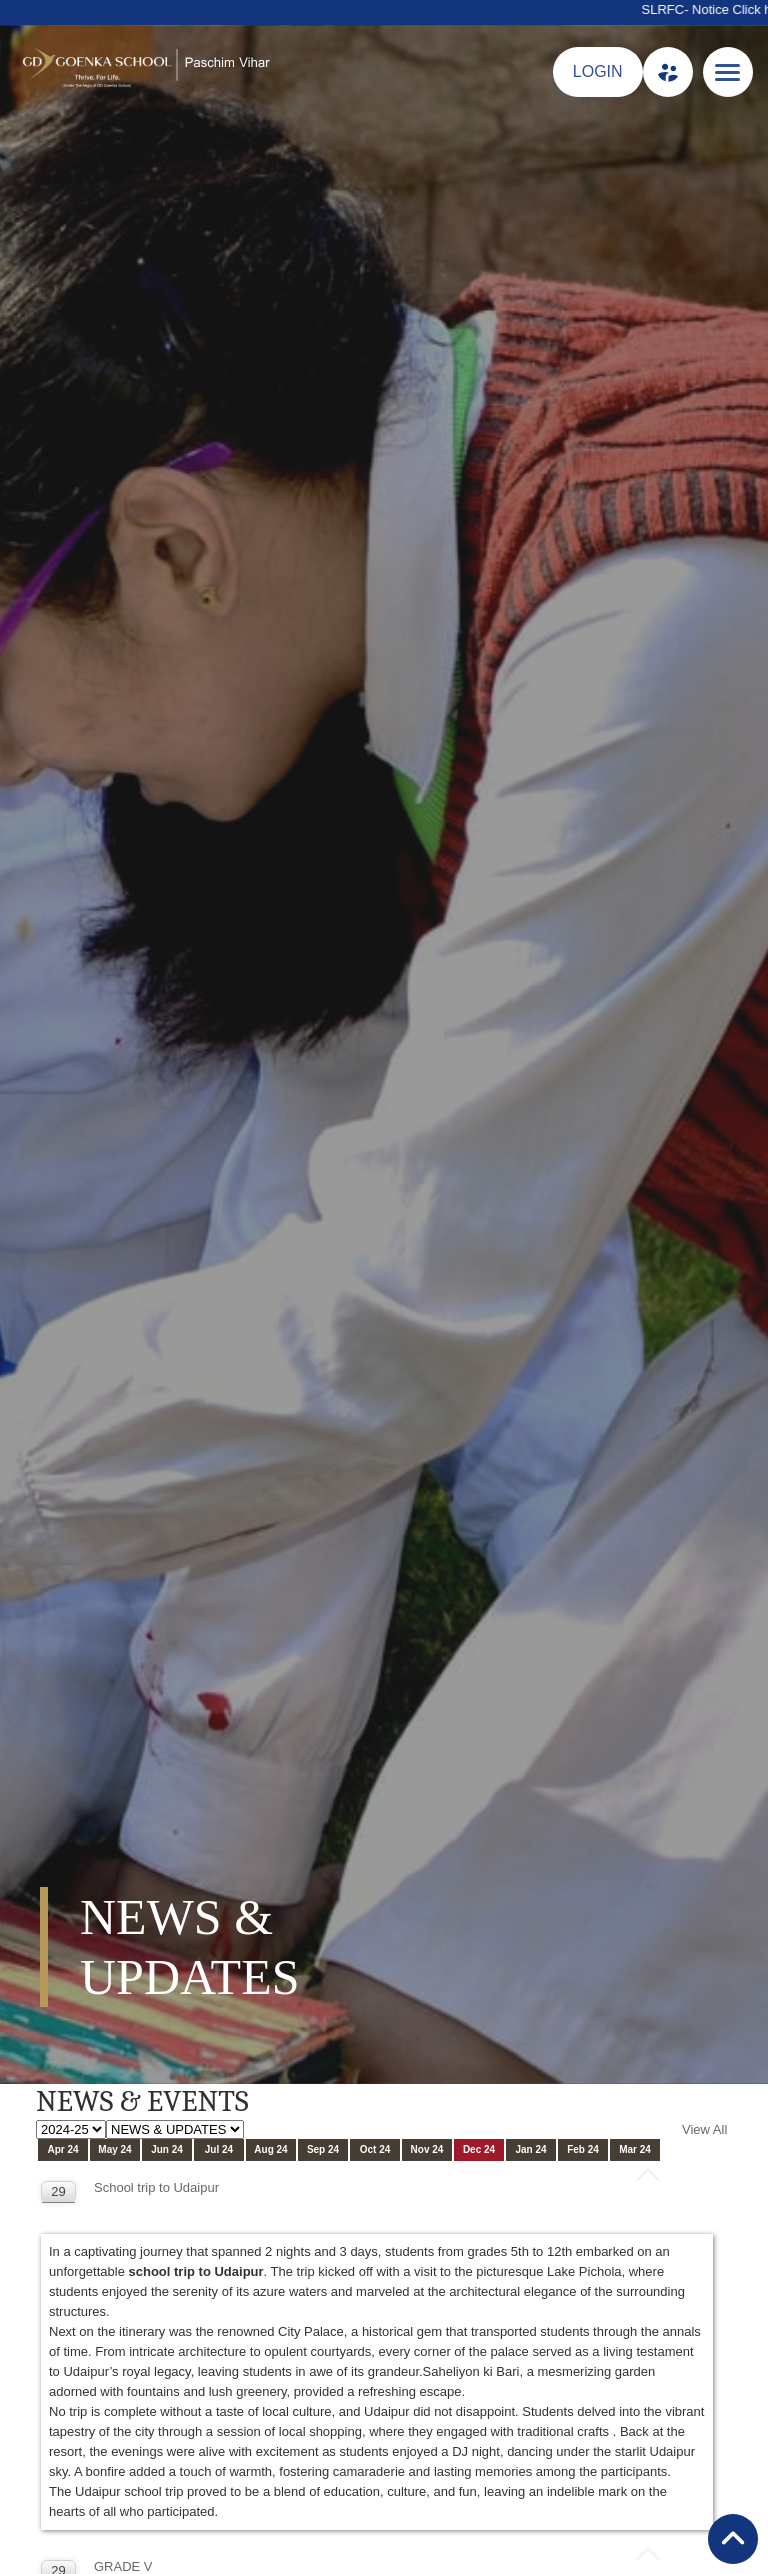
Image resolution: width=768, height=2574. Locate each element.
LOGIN (598, 71)
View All (704, 2129)
